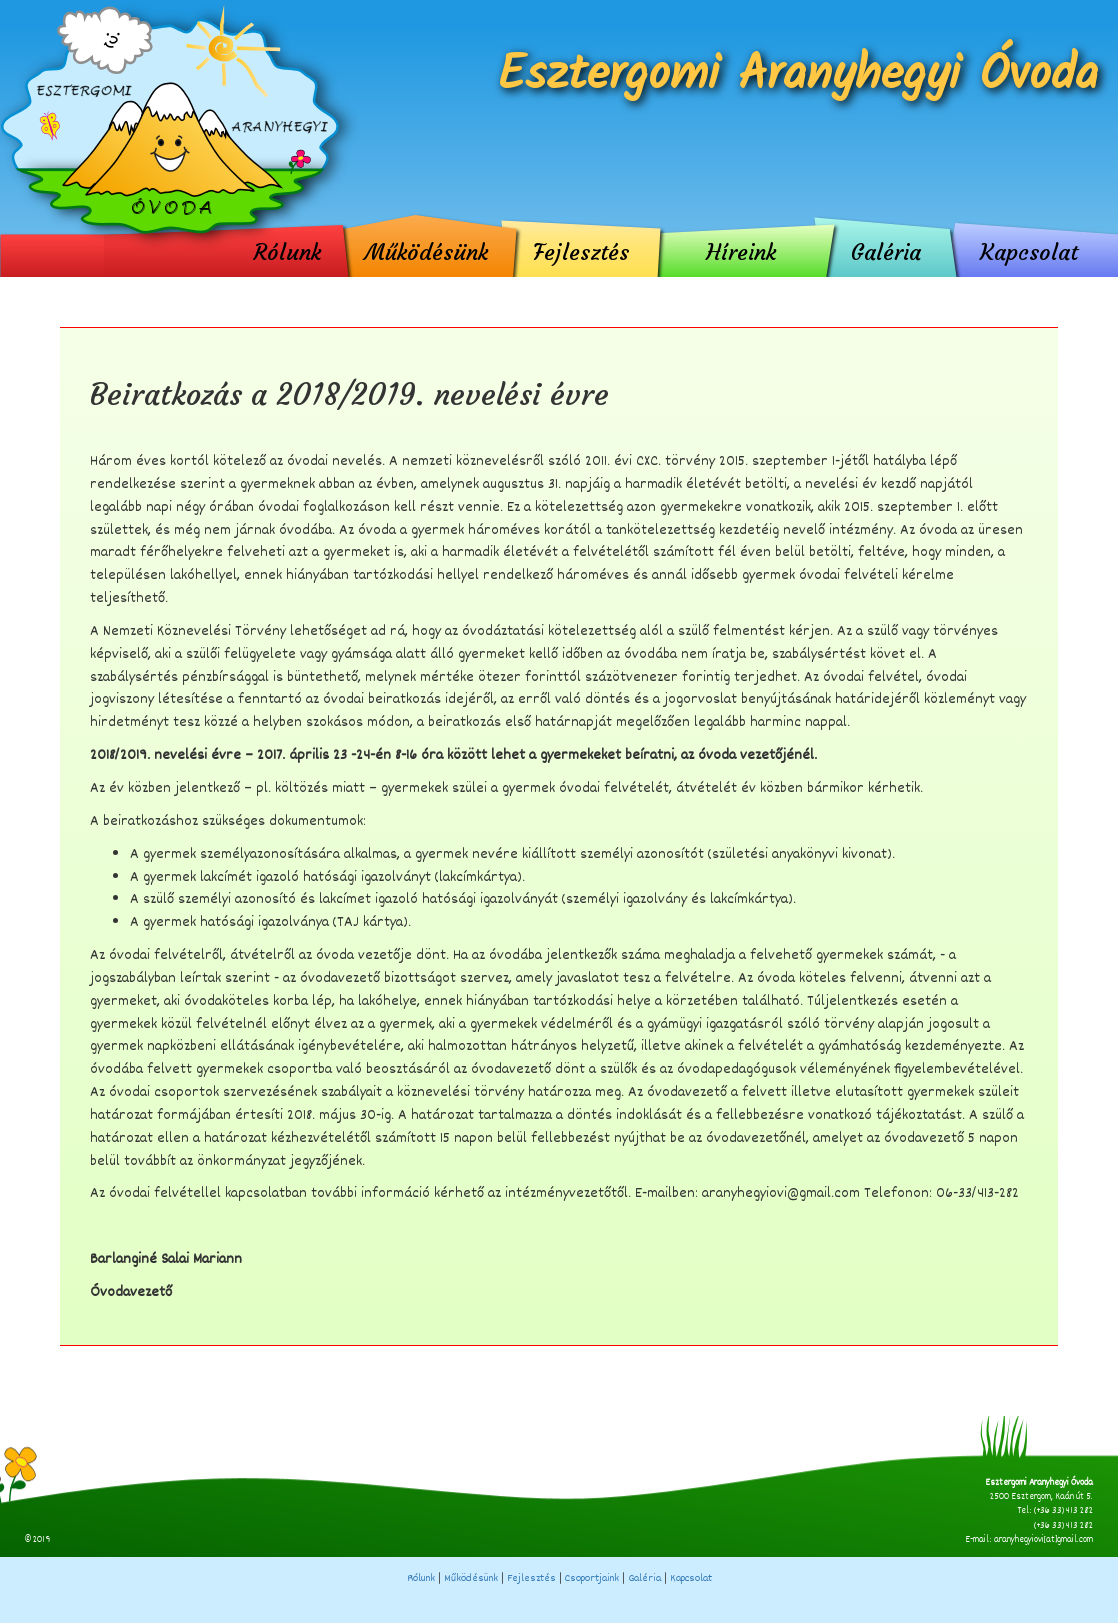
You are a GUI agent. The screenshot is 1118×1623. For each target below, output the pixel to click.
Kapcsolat (1029, 251)
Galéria (886, 251)
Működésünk (426, 251)
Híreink (741, 251)
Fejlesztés (581, 251)
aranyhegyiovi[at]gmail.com (1043, 1540)
